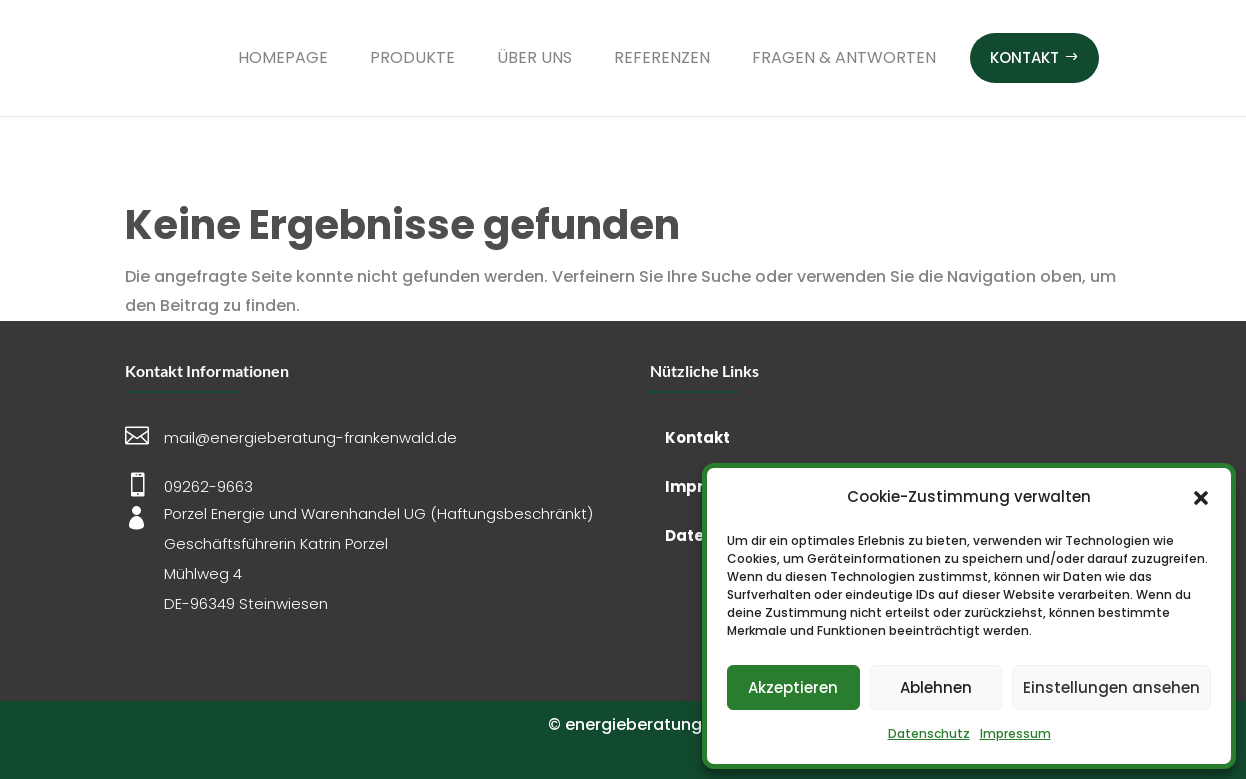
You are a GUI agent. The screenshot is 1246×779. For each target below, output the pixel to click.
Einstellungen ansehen (1111, 687)
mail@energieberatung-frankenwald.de (310, 437)
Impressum (1015, 733)
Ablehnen (936, 687)
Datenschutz (929, 733)
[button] (1201, 498)
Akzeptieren (793, 687)
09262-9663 (208, 486)
